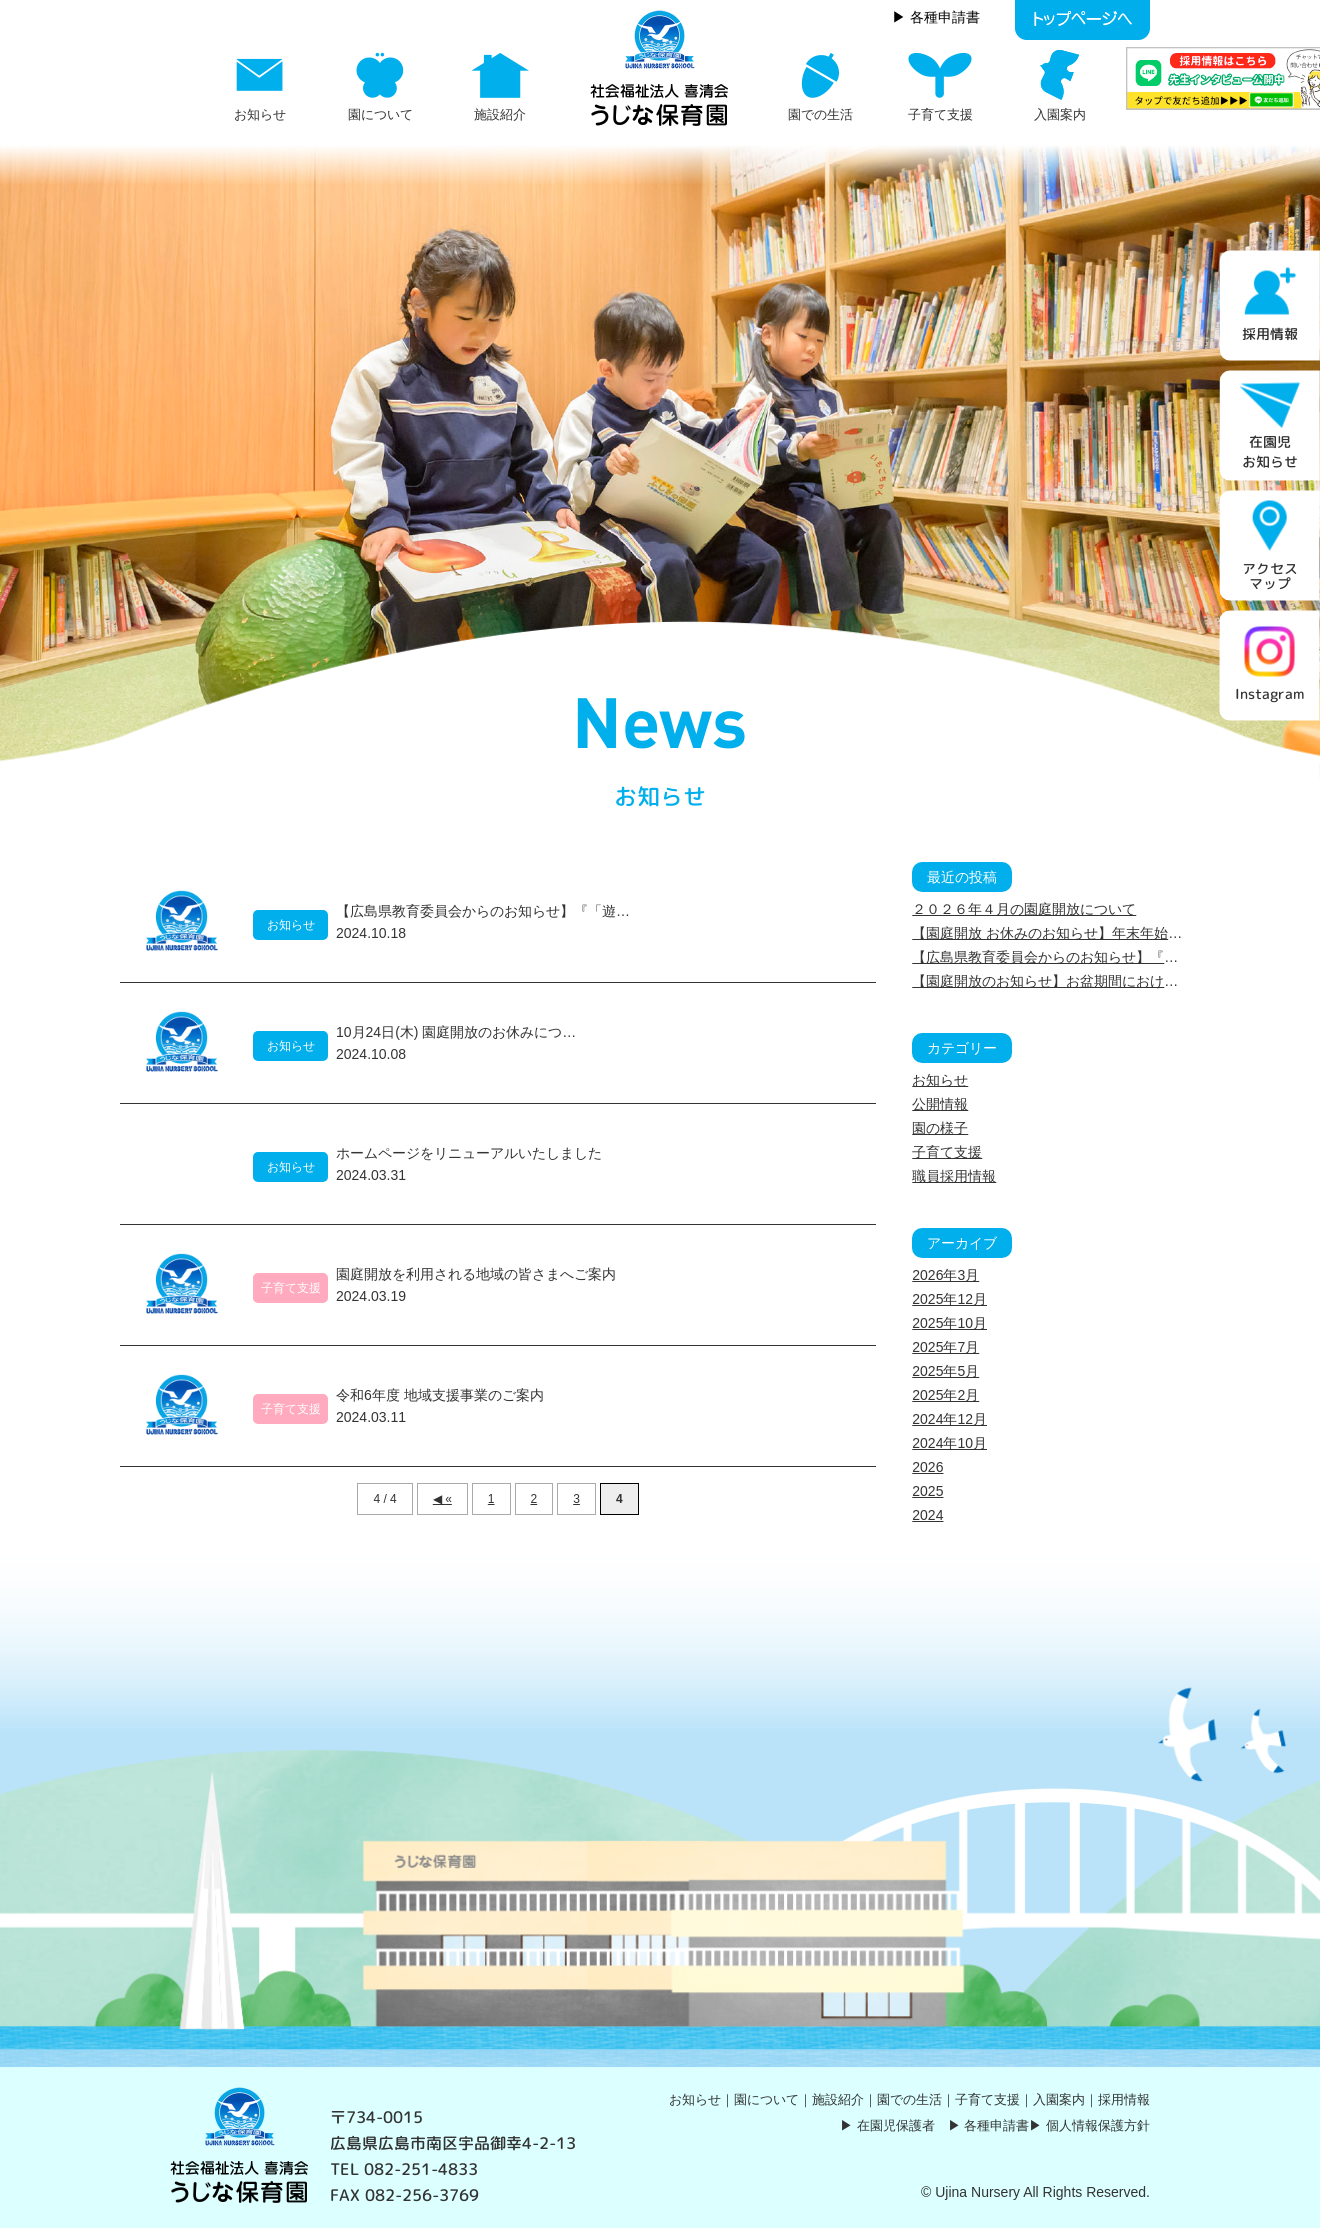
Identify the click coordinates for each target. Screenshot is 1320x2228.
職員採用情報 (954, 1176)
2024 (927, 1515)
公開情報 (940, 1104)
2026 (927, 1467)
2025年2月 (945, 1395)
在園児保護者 (896, 2125)
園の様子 (940, 1128)
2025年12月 (949, 1299)
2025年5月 (945, 1371)
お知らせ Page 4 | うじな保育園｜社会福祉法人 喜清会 (660, 68)
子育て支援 (947, 1152)
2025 (927, 1491)
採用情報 (1124, 2099)
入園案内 (1059, 2099)
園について (766, 2099)
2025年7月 (945, 1347)
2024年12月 (949, 1419)
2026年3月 (945, 1275)
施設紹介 (838, 2099)
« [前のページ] (448, 1499)
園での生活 (909, 2099)
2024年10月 (949, 1443)
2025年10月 (949, 1323)
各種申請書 (996, 2125)
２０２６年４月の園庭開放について (1024, 909)
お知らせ (940, 1080)
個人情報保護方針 (1098, 2125)
